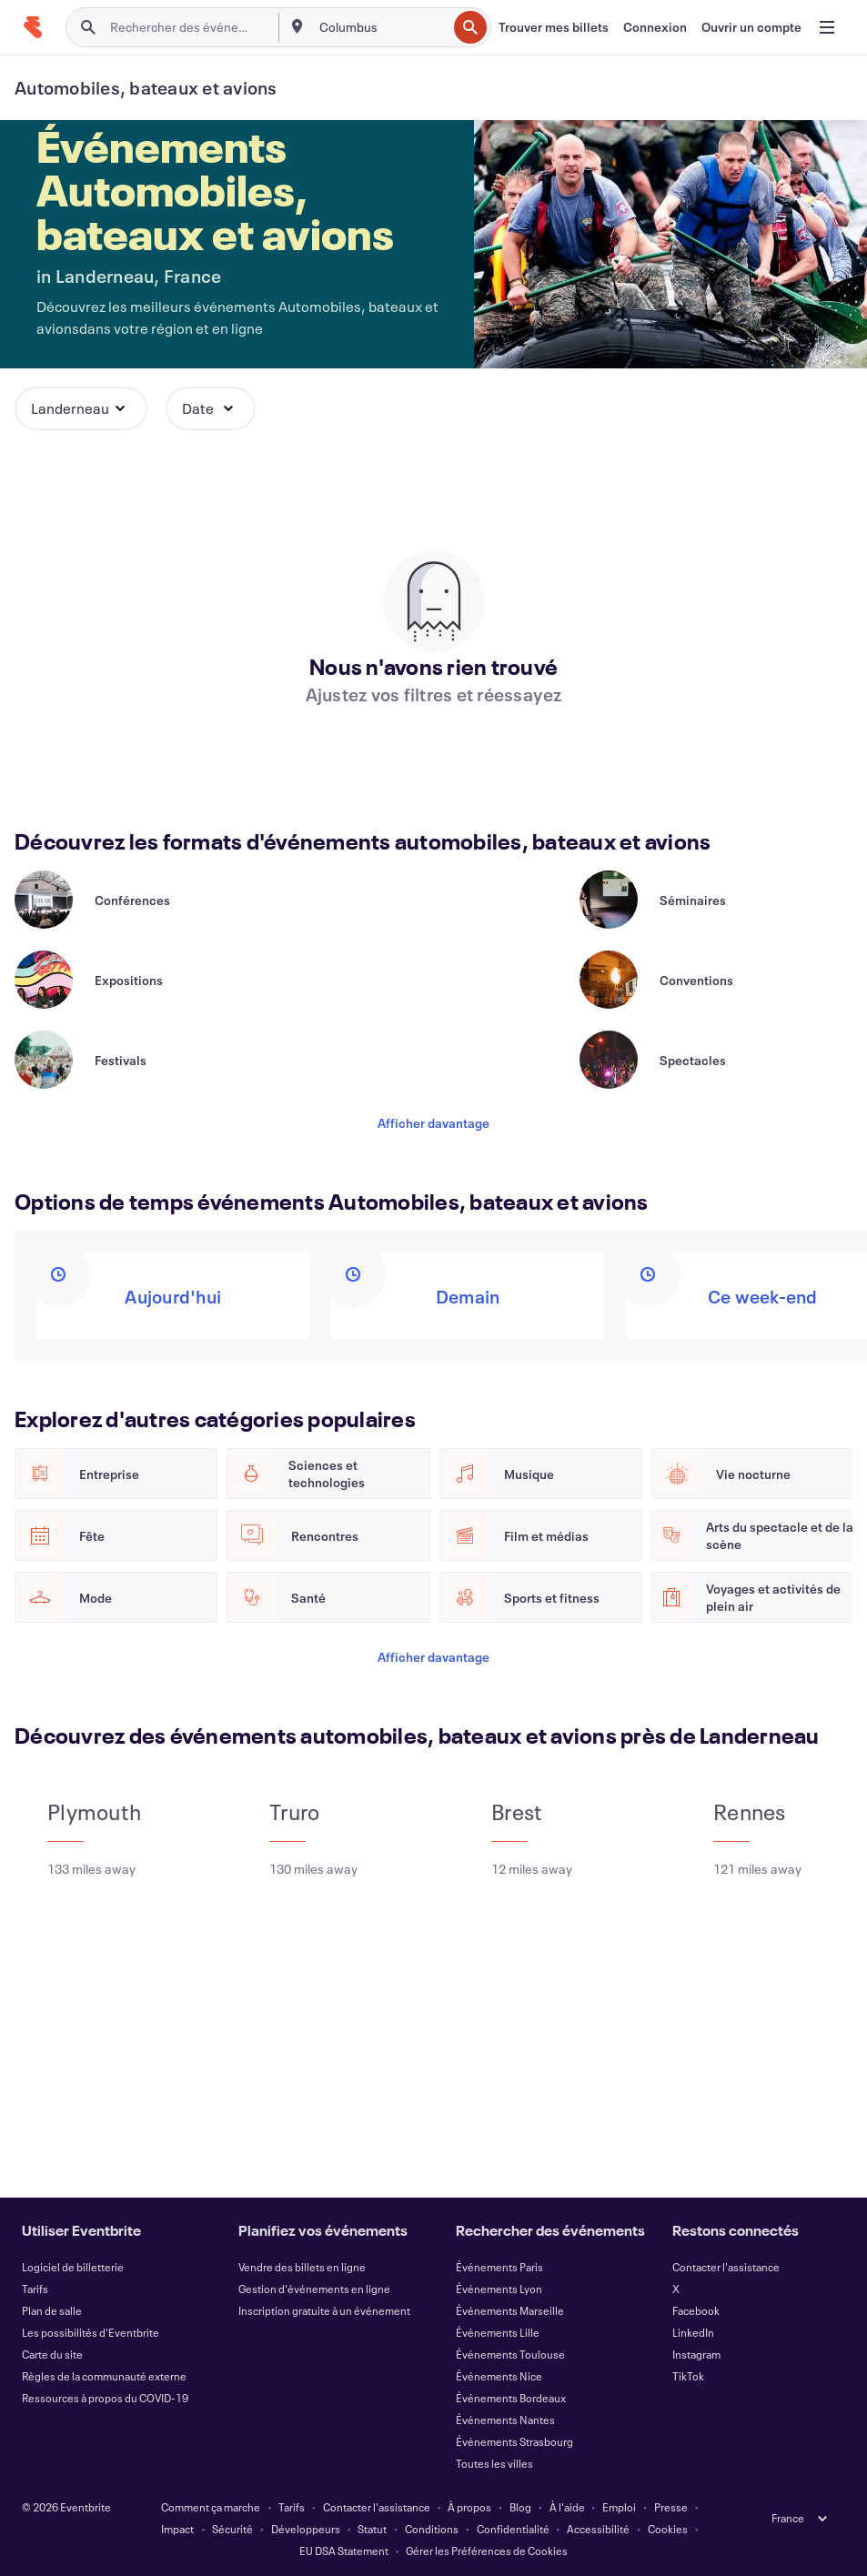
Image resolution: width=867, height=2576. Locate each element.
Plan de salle (52, 2310)
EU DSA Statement (343, 2550)
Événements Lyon (499, 2288)
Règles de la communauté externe (104, 2376)
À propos (469, 2507)
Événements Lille (497, 2332)
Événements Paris (499, 2266)
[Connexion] (655, 27)
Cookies (668, 2528)
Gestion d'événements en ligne (314, 2288)
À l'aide (567, 2507)
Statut (372, 2528)
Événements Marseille (510, 2310)
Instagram (696, 2354)
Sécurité (232, 2528)
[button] (81, 408)
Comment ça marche (210, 2507)
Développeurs (305, 2528)
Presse (671, 2507)
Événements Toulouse (510, 2354)
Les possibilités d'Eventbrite (90, 2332)
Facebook (696, 2310)
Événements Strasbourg (514, 2441)
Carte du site (52, 2354)
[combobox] (381, 27)
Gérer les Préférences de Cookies (487, 2550)
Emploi (619, 2507)
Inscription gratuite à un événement (324, 2310)
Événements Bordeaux (511, 2397)
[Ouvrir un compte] (751, 27)
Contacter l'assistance (726, 2266)
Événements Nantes (505, 2419)
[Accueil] (33, 27)
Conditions (432, 2528)
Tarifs (35, 2288)
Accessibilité (598, 2528)
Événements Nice (499, 2376)
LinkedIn (693, 2332)
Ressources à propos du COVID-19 (105, 2397)
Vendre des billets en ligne (302, 2266)
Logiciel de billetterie (73, 2266)
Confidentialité (513, 2528)
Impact (177, 2528)
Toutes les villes (494, 2463)
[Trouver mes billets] (553, 27)
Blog (520, 2507)
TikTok (688, 2376)
